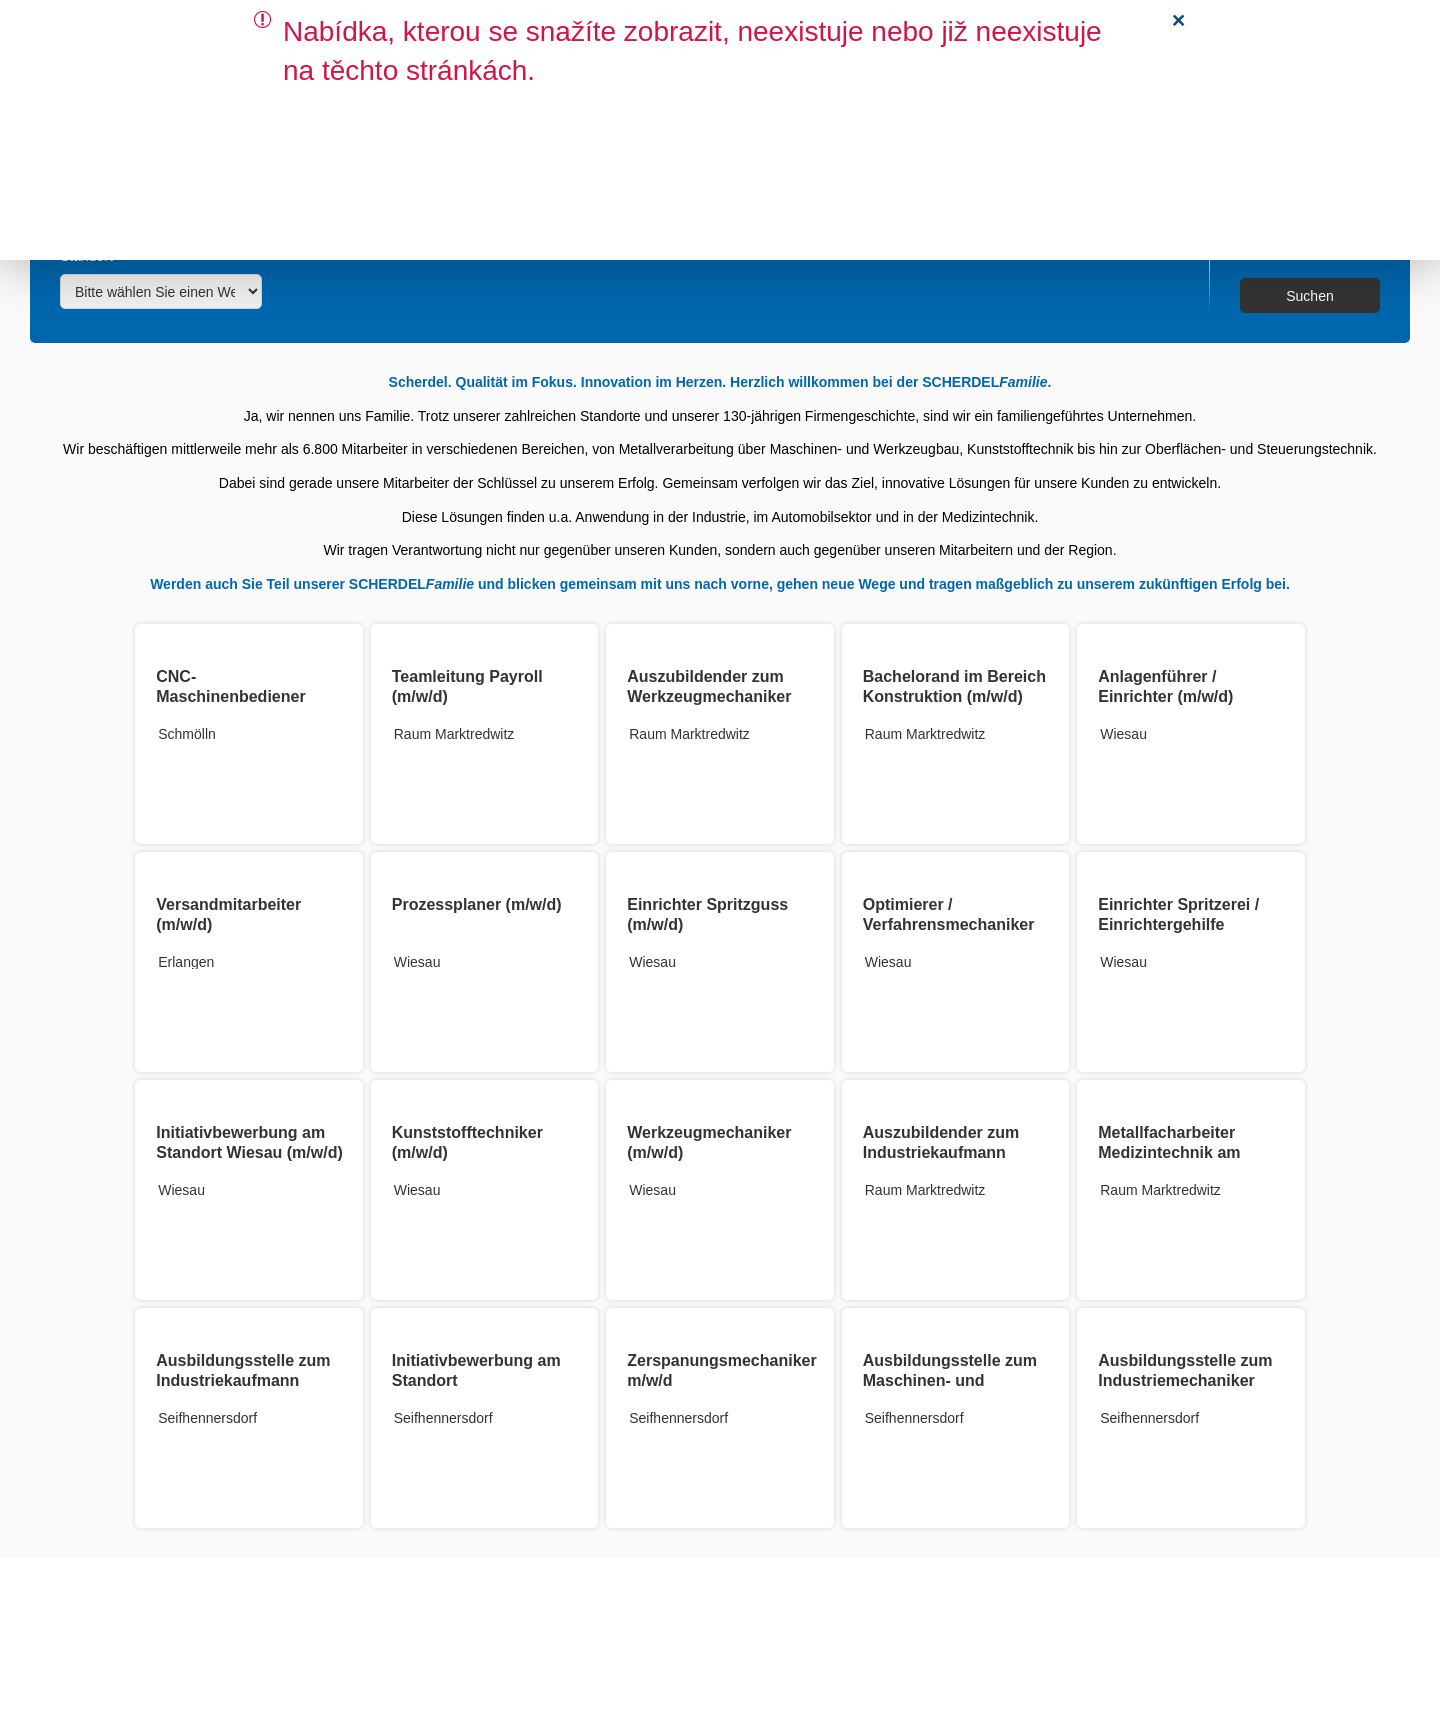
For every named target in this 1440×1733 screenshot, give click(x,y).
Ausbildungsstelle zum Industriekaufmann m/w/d (243, 1380)
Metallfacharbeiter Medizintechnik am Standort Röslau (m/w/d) (1190, 1152)
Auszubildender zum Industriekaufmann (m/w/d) (941, 1152)
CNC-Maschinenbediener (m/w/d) (230, 696)
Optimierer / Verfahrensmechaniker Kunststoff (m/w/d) (949, 924)
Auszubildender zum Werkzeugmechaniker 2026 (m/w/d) (709, 696)
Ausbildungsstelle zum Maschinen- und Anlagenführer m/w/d (950, 1380)
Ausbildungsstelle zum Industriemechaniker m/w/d (1185, 1380)
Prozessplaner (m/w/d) (477, 904)
